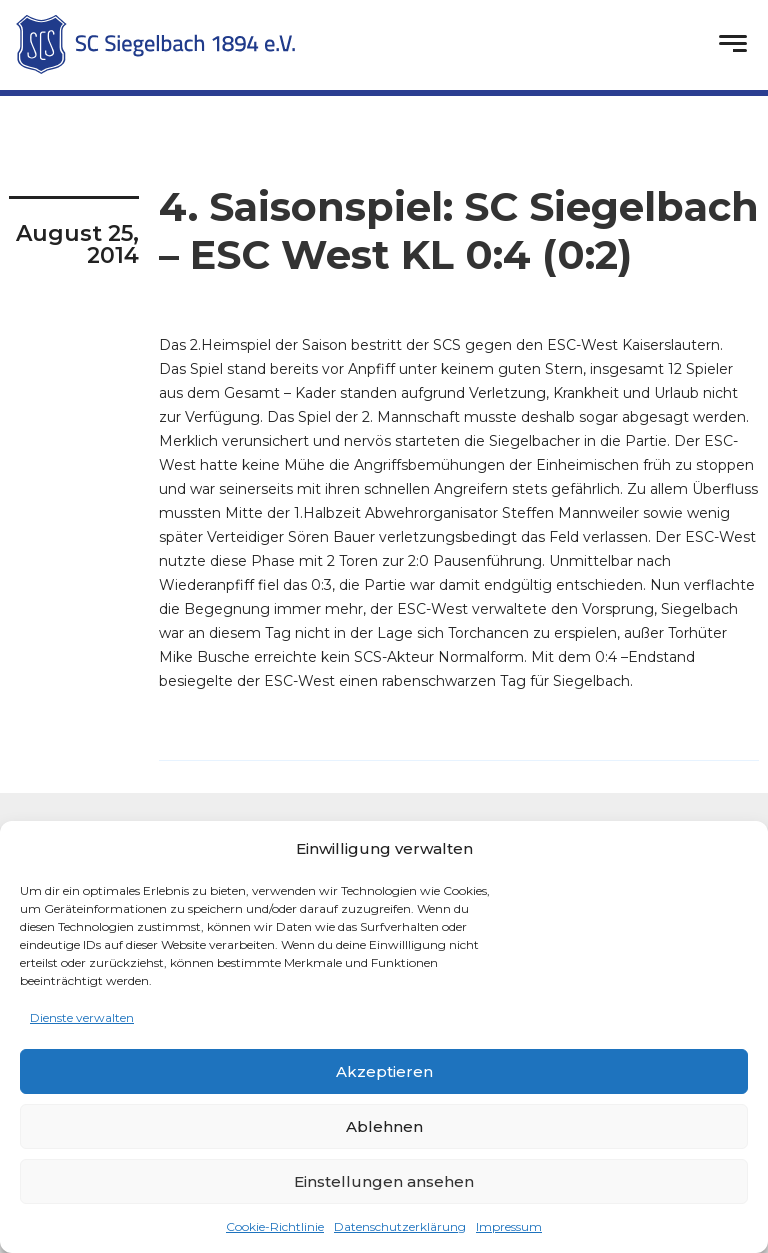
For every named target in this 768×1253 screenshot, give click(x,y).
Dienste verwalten (82, 1017)
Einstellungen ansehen (384, 1181)
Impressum (509, 1226)
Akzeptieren (384, 1071)
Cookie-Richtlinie (275, 1226)
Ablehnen (384, 1126)
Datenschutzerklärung (400, 1226)
